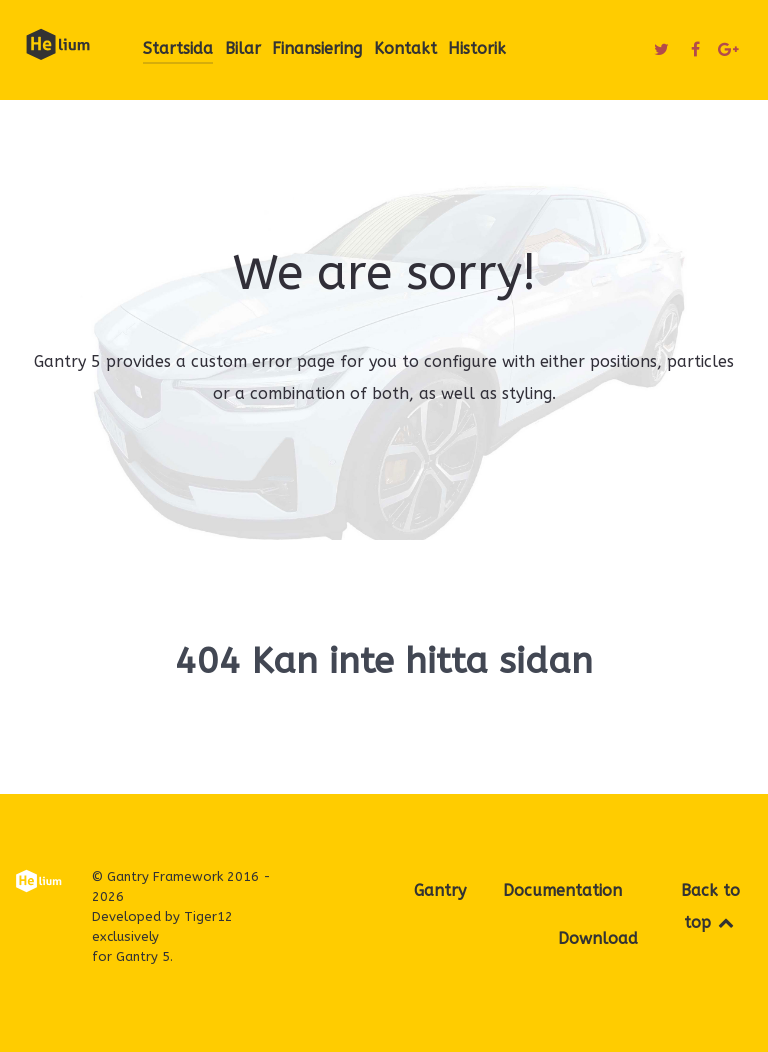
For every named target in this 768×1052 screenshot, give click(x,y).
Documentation (562, 890)
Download (598, 938)
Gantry (440, 890)
